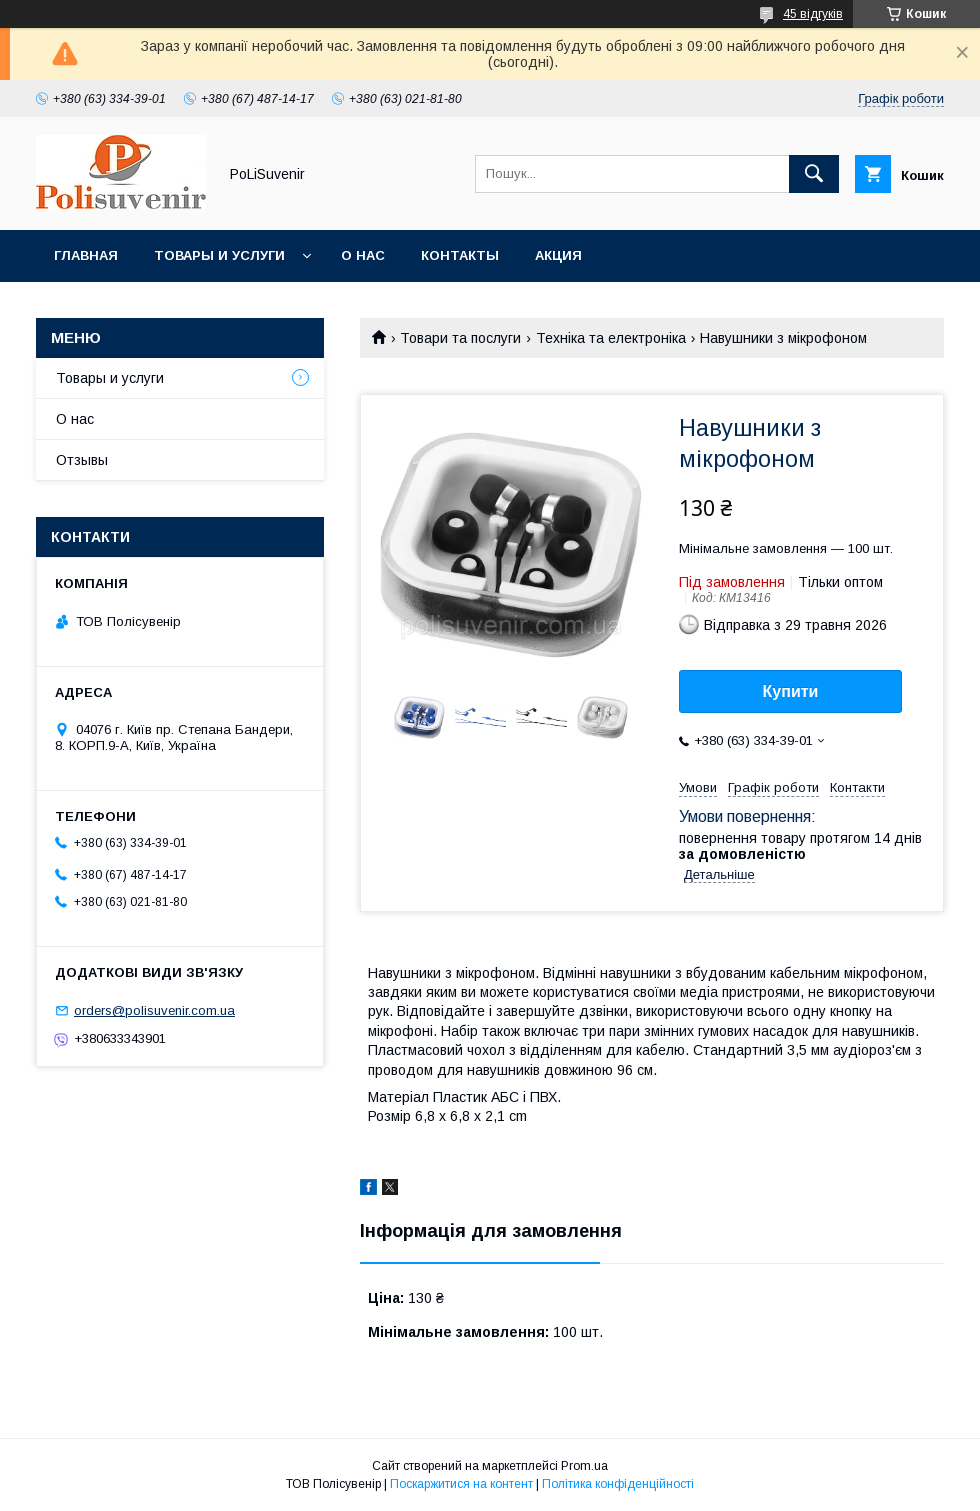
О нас (363, 255)
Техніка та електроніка (611, 338)
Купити (791, 691)
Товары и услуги (219, 255)
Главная (86, 255)
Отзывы (82, 460)
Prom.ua (584, 1466)
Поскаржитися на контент (461, 1484)
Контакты (460, 255)
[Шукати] (814, 174)
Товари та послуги (460, 338)
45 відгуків (813, 14)
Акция (558, 255)
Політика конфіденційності (618, 1484)
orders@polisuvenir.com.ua (154, 1010)
